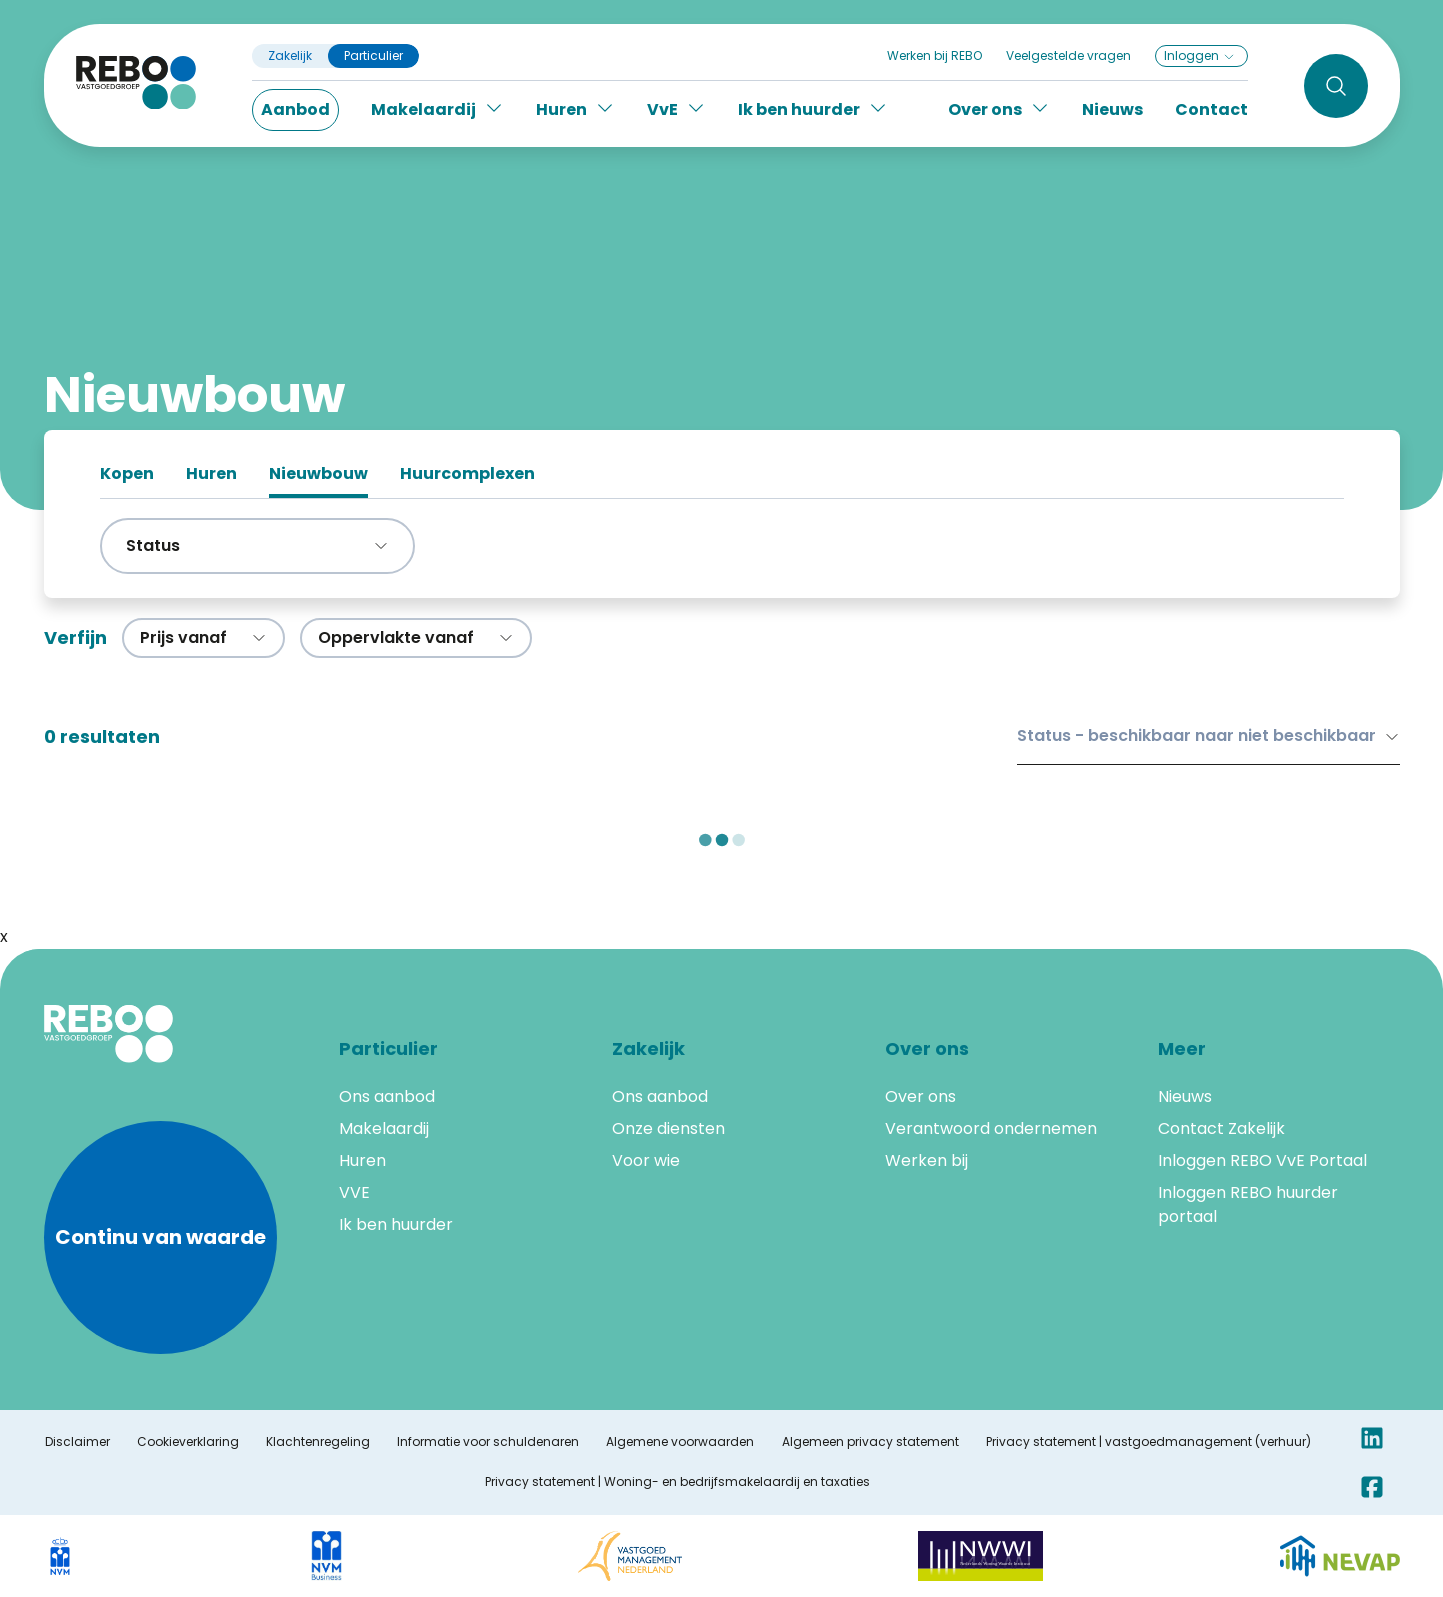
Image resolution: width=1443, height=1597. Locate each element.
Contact (1211, 109)
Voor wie (646, 1160)
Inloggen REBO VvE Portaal (1262, 1160)
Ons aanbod (387, 1096)
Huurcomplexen (467, 473)
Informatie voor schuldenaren (488, 1442)
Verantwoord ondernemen (991, 1128)
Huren (211, 473)
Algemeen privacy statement (870, 1442)
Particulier (373, 56)
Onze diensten (668, 1128)
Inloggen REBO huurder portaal (1248, 1204)
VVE (354, 1192)
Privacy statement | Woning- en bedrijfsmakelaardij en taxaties (677, 1482)
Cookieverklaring (188, 1442)
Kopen (127, 473)
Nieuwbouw (318, 473)
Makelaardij (384, 1128)
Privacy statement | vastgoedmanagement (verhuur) (1148, 1442)
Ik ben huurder (396, 1224)
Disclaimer (77, 1442)
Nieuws (1112, 109)
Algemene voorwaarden (680, 1442)
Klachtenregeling (318, 1442)
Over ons (920, 1096)
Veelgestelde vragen (1068, 55)
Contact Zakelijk (1221, 1128)
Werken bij (926, 1160)
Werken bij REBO (934, 55)
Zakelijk (290, 56)
